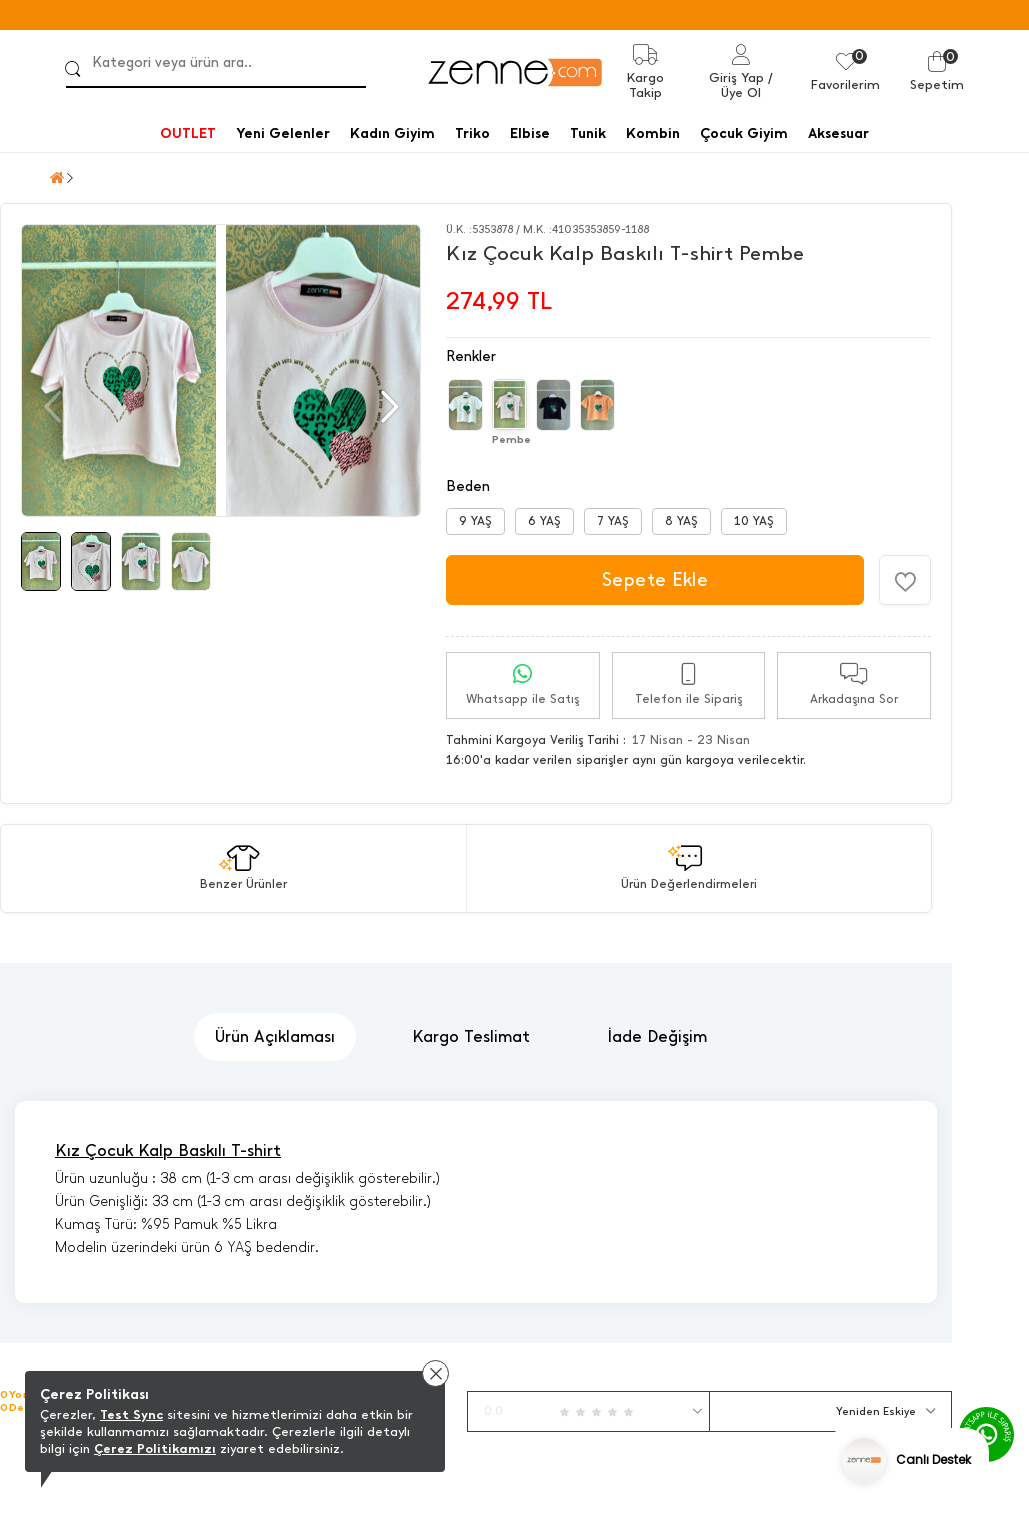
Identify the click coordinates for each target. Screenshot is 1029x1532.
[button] (387, 407)
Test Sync (131, 1414)
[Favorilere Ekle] (905, 580)
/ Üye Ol (747, 85)
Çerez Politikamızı (155, 1448)
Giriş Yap (736, 77)
